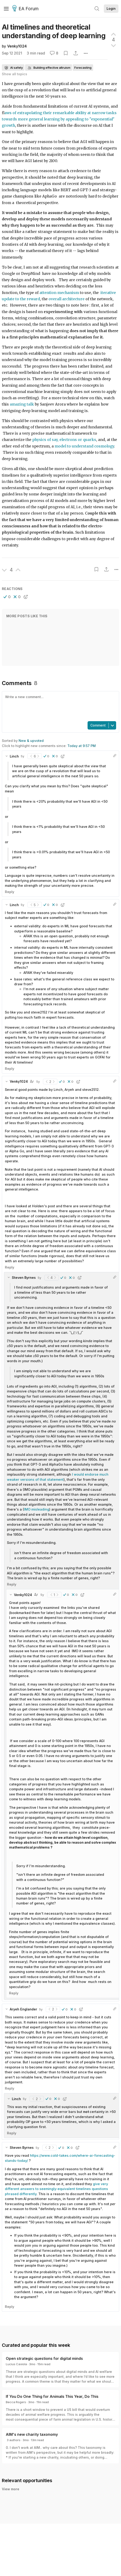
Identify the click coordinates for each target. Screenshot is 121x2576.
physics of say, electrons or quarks (63, 439)
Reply (9, 892)
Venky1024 (17, 46)
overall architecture (67, 299)
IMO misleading (36, 1509)
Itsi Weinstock (23, 2512)
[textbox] (59, 705)
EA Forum (26, 9)
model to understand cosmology (84, 446)
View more (10, 2541)
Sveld (27, 2532)
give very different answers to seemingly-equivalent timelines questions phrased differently (56, 2189)
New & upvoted (31, 741)
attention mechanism (59, 292)
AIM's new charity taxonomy (32, 2434)
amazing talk (21, 404)
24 (104, 2497)
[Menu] (6, 8)
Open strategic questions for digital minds (44, 2358)
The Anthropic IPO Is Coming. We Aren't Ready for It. (62, 2491)
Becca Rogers (16, 2402)
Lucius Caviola (16, 2364)
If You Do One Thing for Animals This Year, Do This (52, 2396)
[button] (7, 597)
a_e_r (17, 2532)
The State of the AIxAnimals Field (44, 2506)
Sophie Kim (22, 2497)
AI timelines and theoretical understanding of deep (53, 31)
